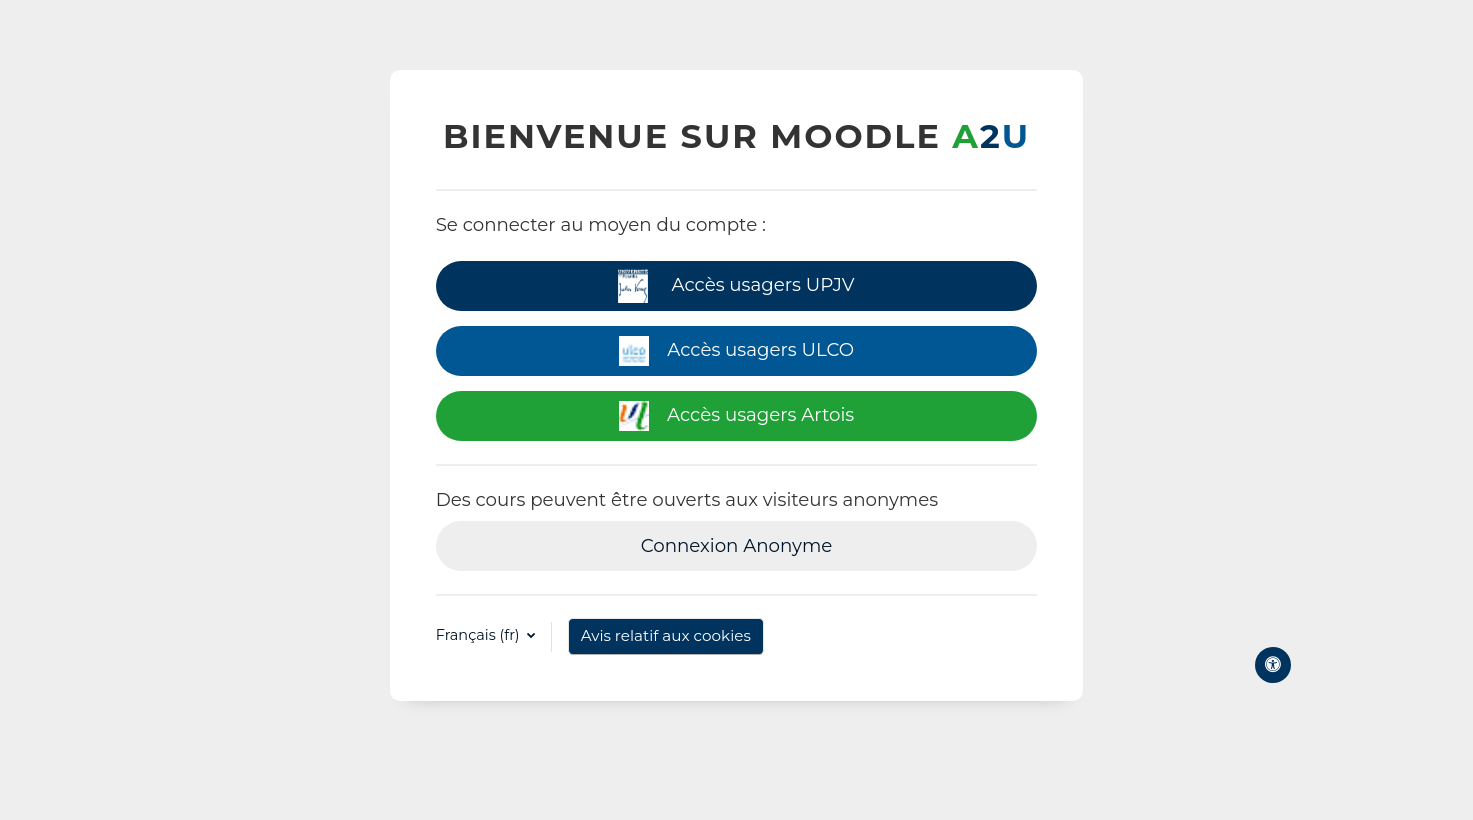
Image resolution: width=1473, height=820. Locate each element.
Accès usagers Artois (736, 416)
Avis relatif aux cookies (666, 635)
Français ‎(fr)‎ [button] (480, 635)
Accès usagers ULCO (736, 351)
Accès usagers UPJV (736, 286)
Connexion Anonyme (737, 545)
